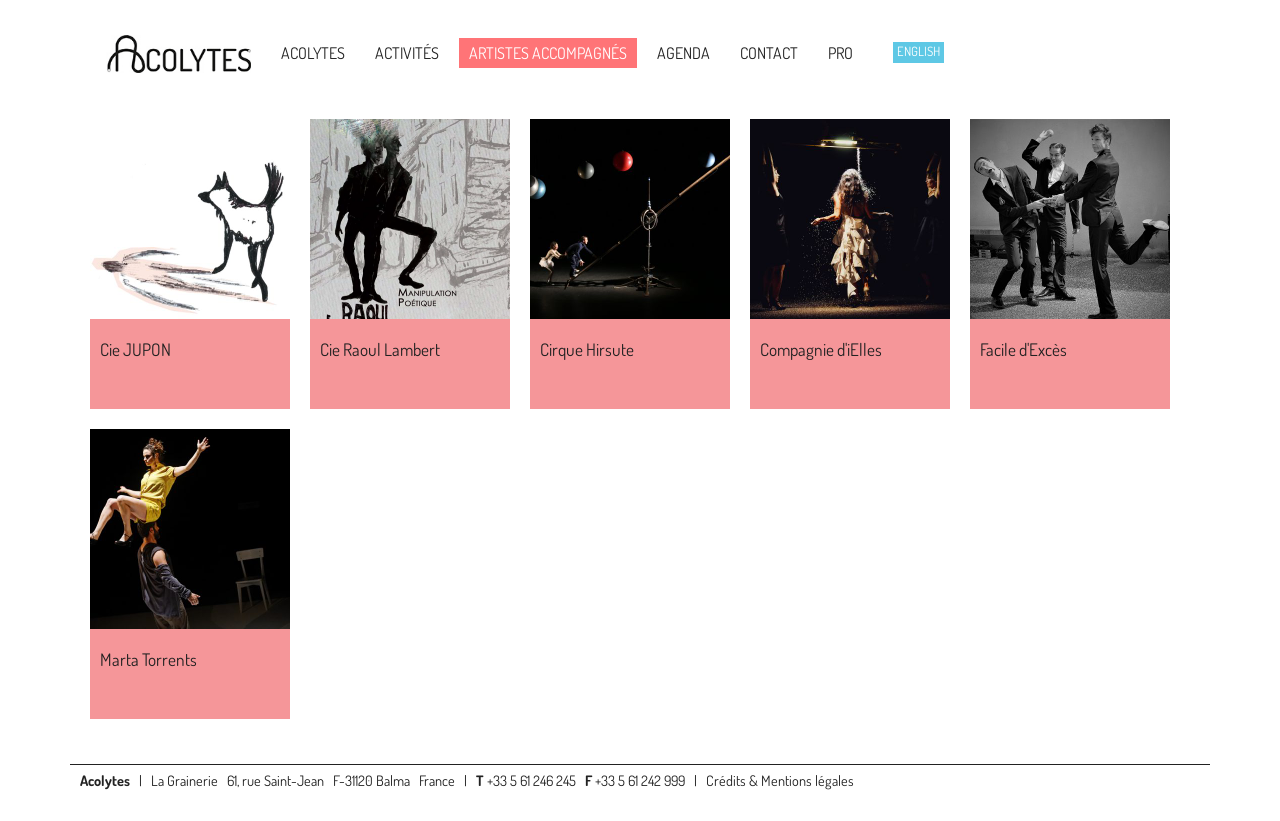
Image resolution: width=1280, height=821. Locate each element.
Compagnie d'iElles (821, 349)
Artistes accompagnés (548, 53)
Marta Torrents (148, 659)
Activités (407, 53)
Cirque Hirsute (587, 349)
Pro (840, 53)
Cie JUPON (135, 349)
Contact (769, 53)
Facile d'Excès (1023, 349)
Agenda (683, 53)
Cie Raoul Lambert (380, 349)
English (918, 51)
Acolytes (313, 53)
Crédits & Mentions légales (780, 780)
